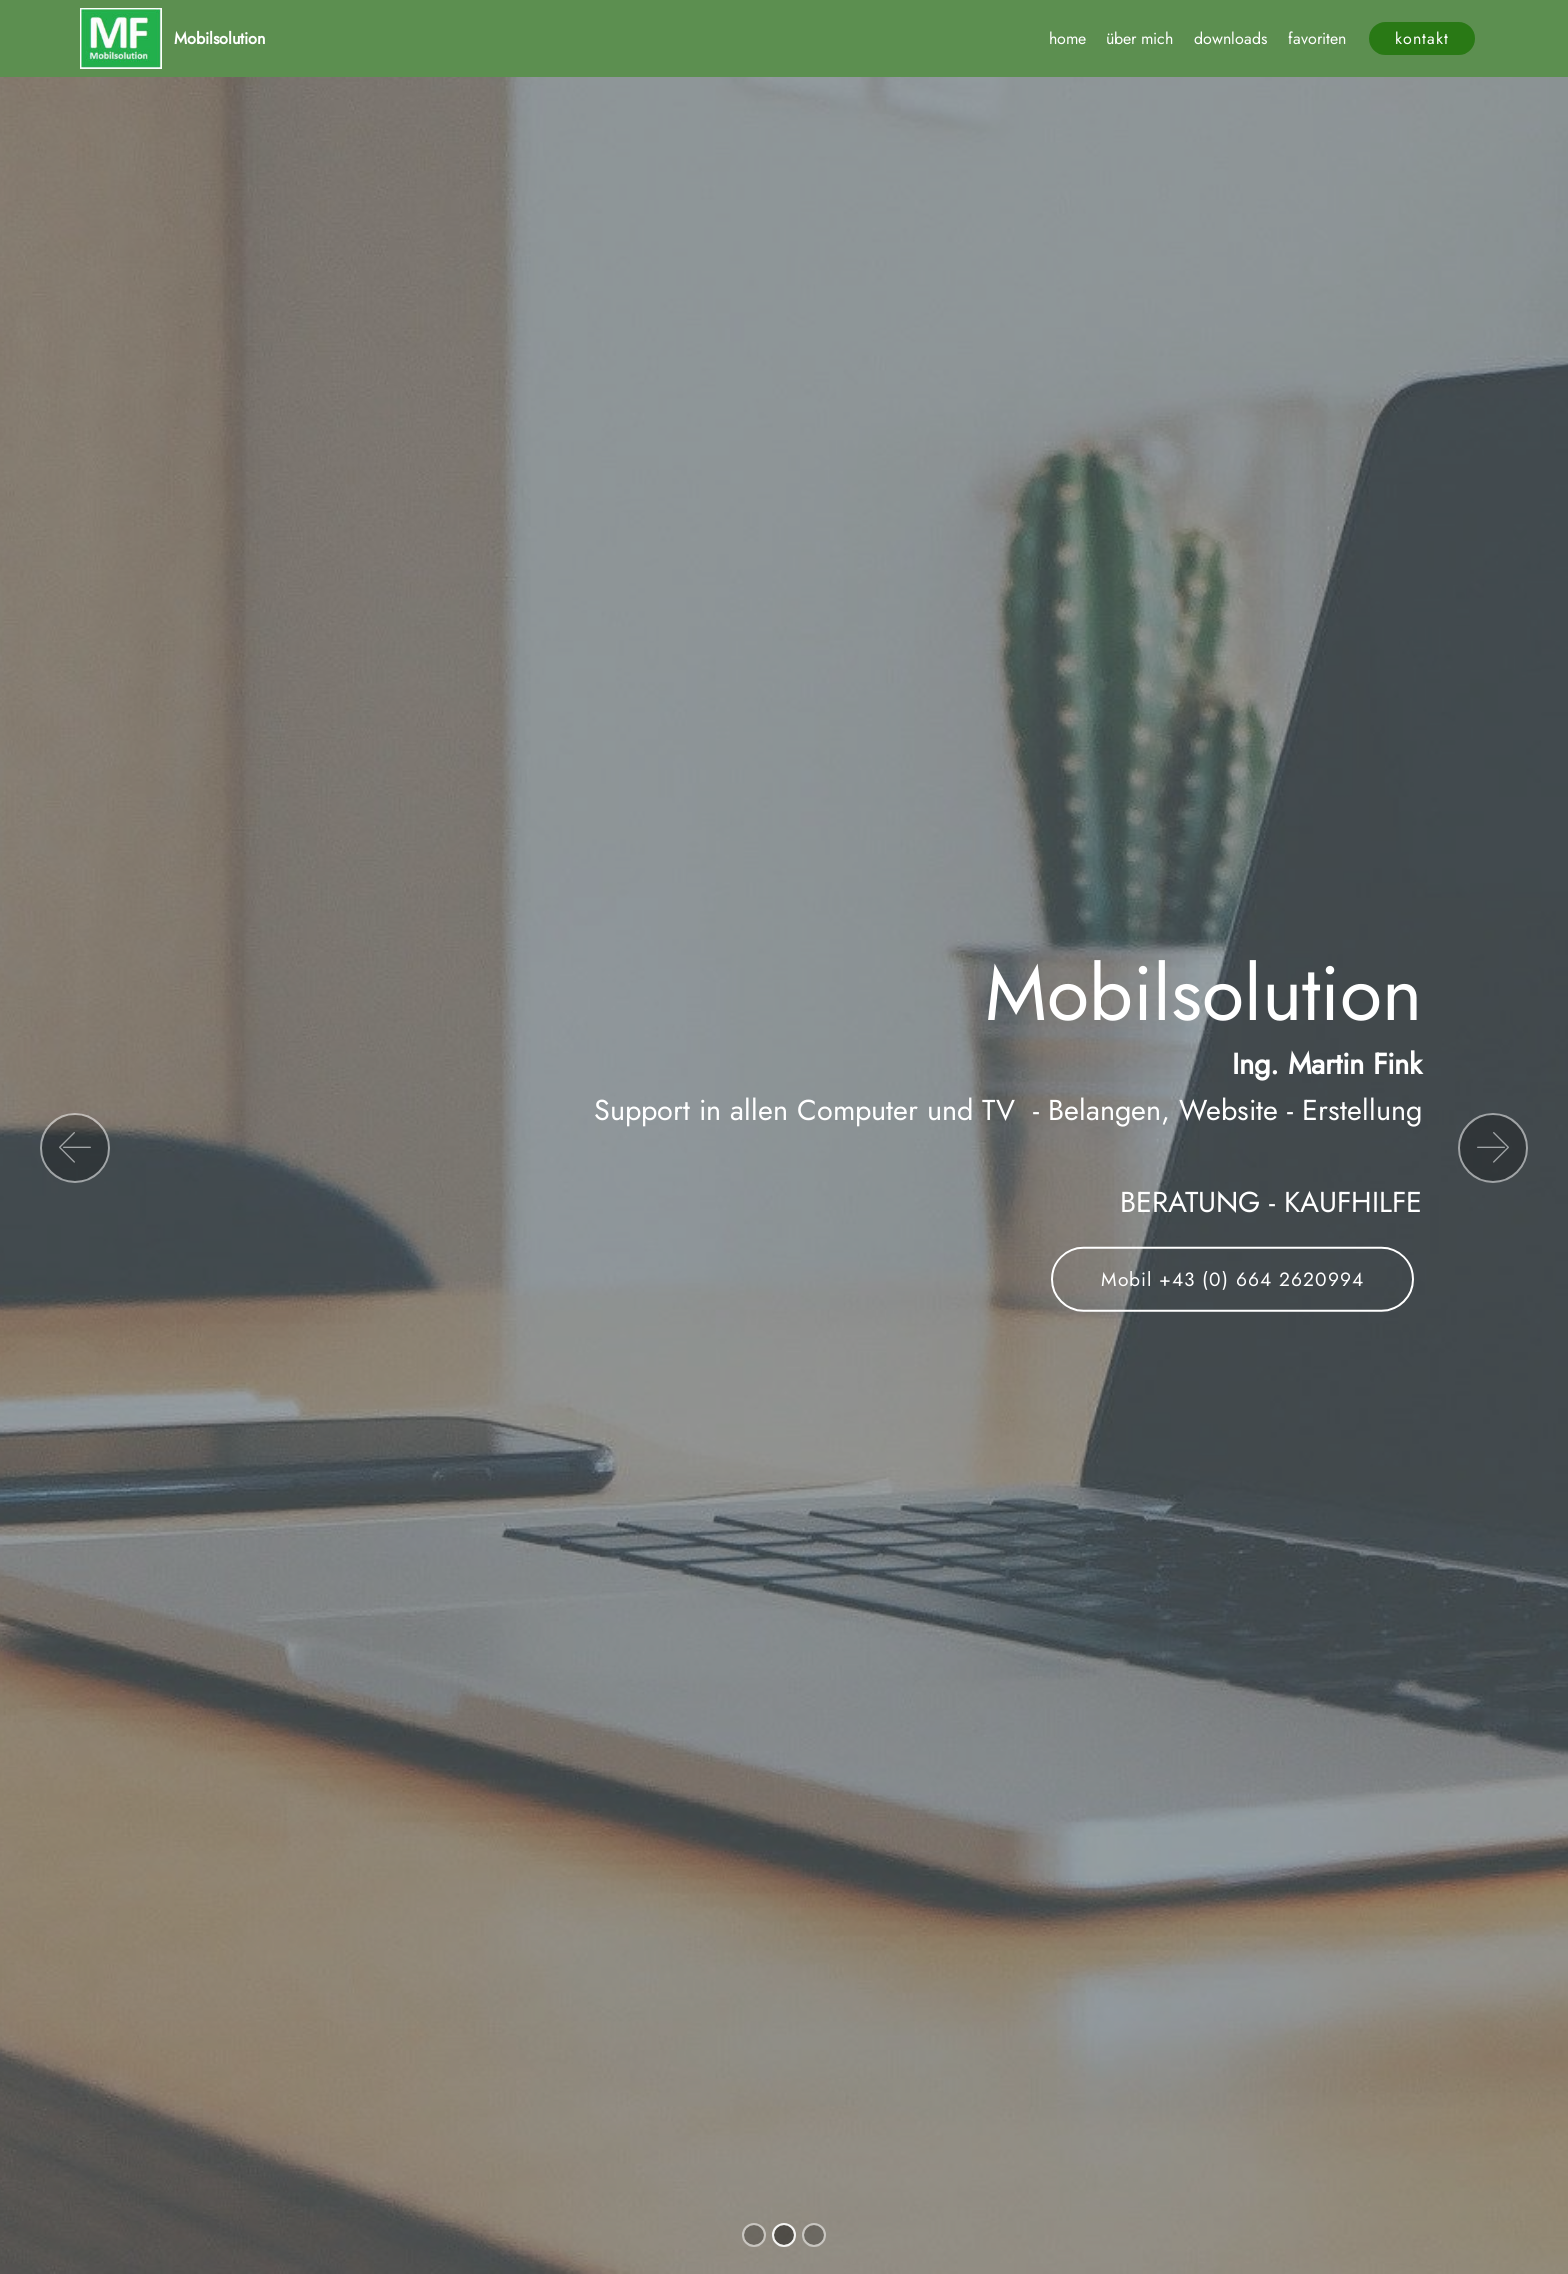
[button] (75, 1148)
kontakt (1422, 38)
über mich (1139, 38)
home (1067, 38)
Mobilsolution (219, 38)
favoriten (1317, 38)
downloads (1230, 38)
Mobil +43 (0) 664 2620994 (1232, 1279)
